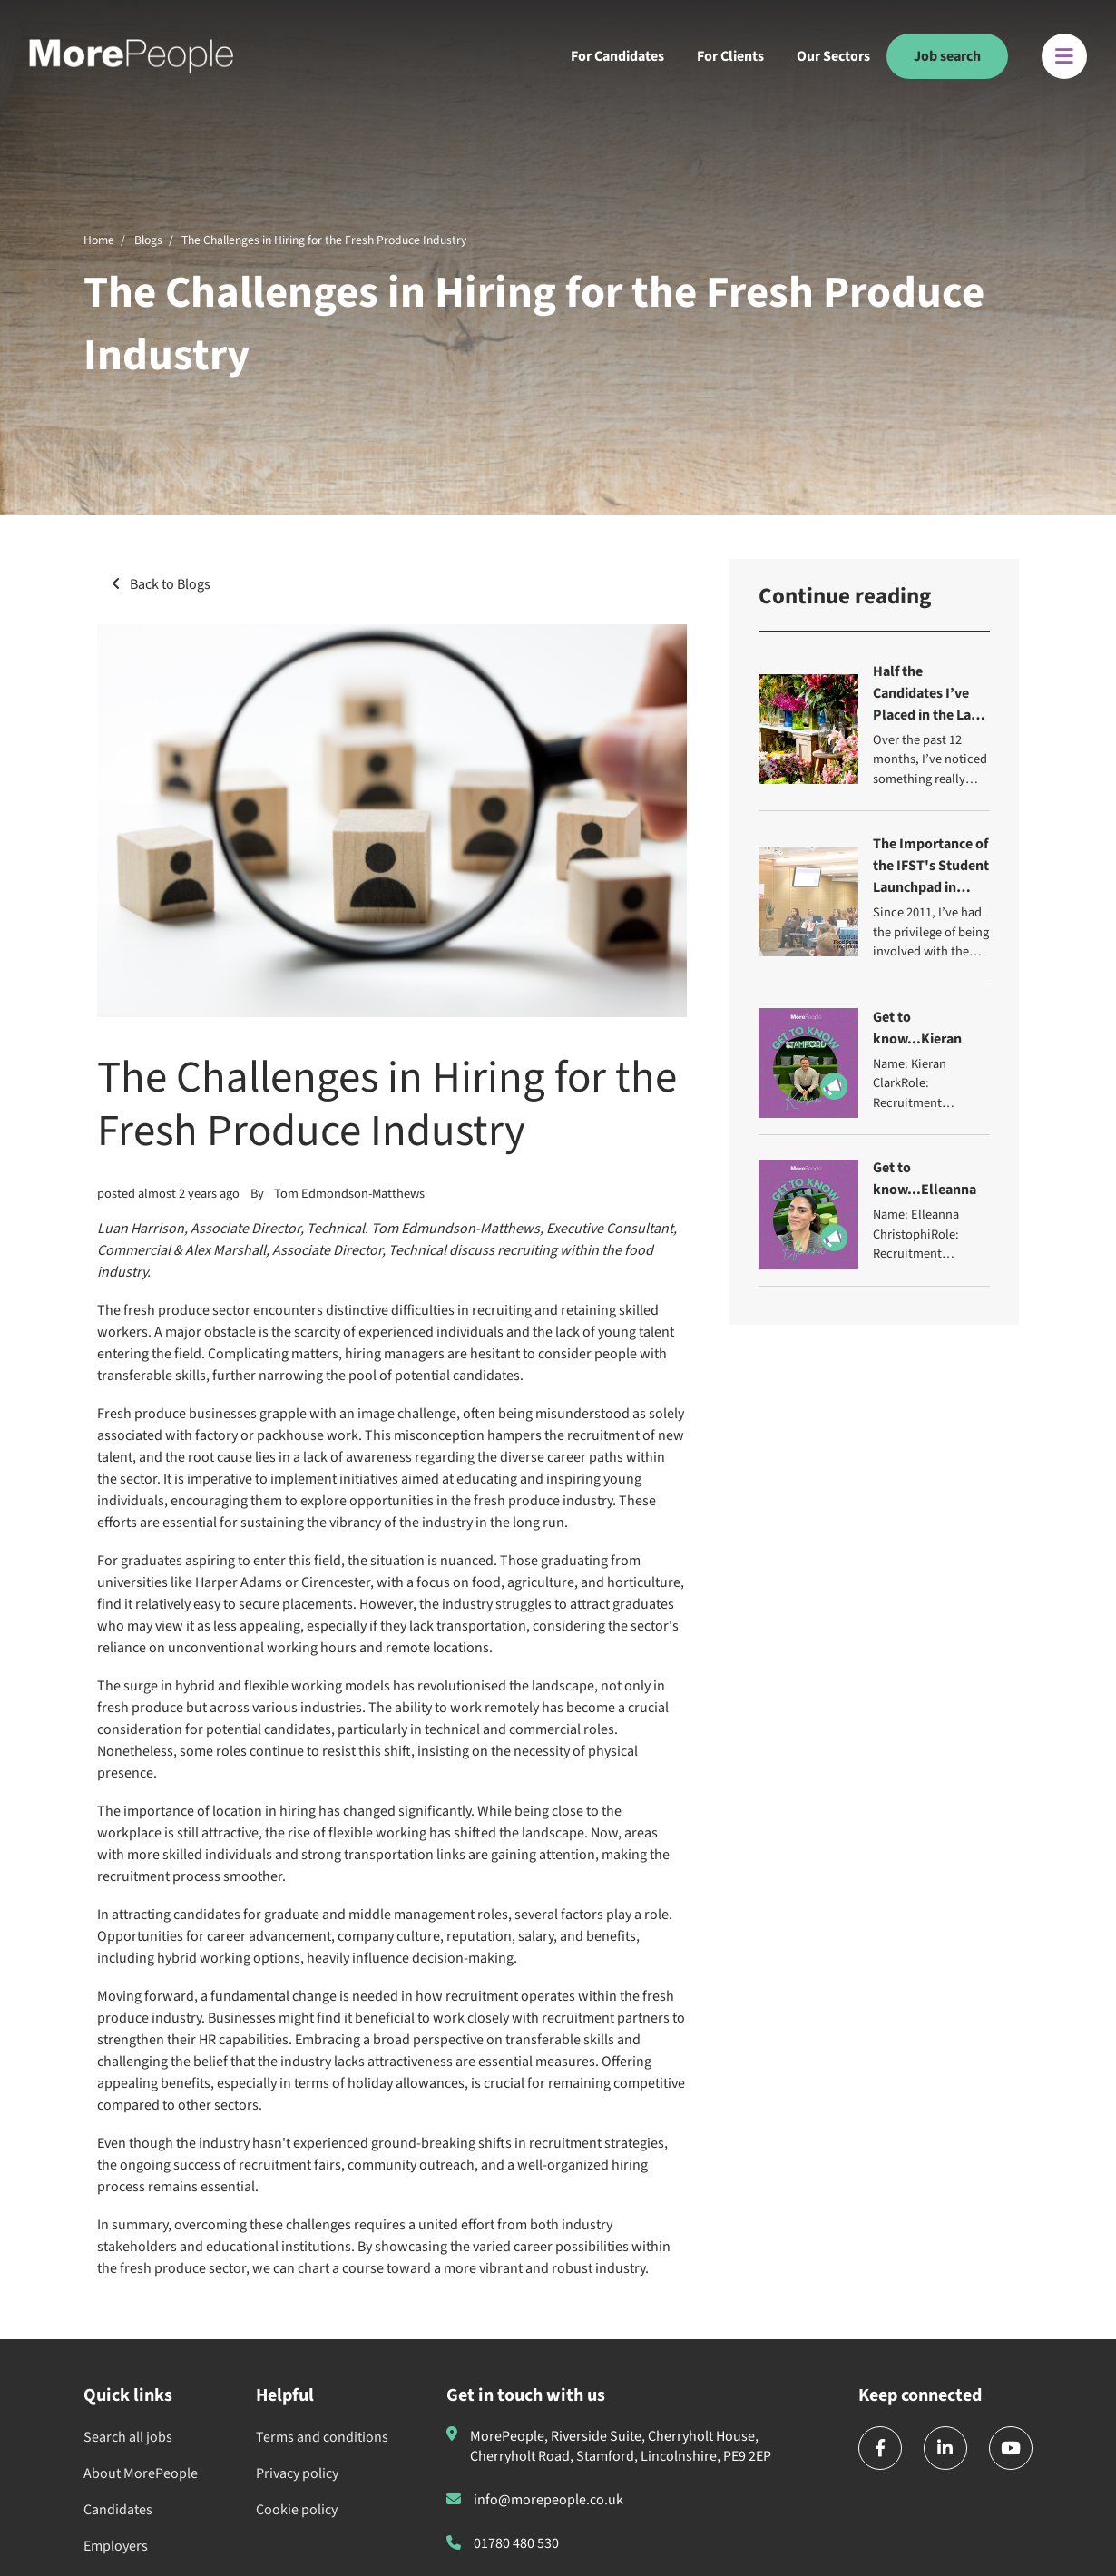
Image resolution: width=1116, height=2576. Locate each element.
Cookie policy (297, 2510)
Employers (115, 2546)
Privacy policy (297, 2473)
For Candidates (617, 56)
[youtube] (1011, 2448)
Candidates (117, 2510)
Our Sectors (833, 56)
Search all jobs (127, 2437)
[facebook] (880, 2448)
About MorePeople (140, 2473)
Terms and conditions (322, 2437)
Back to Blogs (170, 584)
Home (98, 240)
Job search (947, 56)
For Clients (730, 56)
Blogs (148, 240)
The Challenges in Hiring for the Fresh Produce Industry (323, 240)
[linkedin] (945, 2448)
